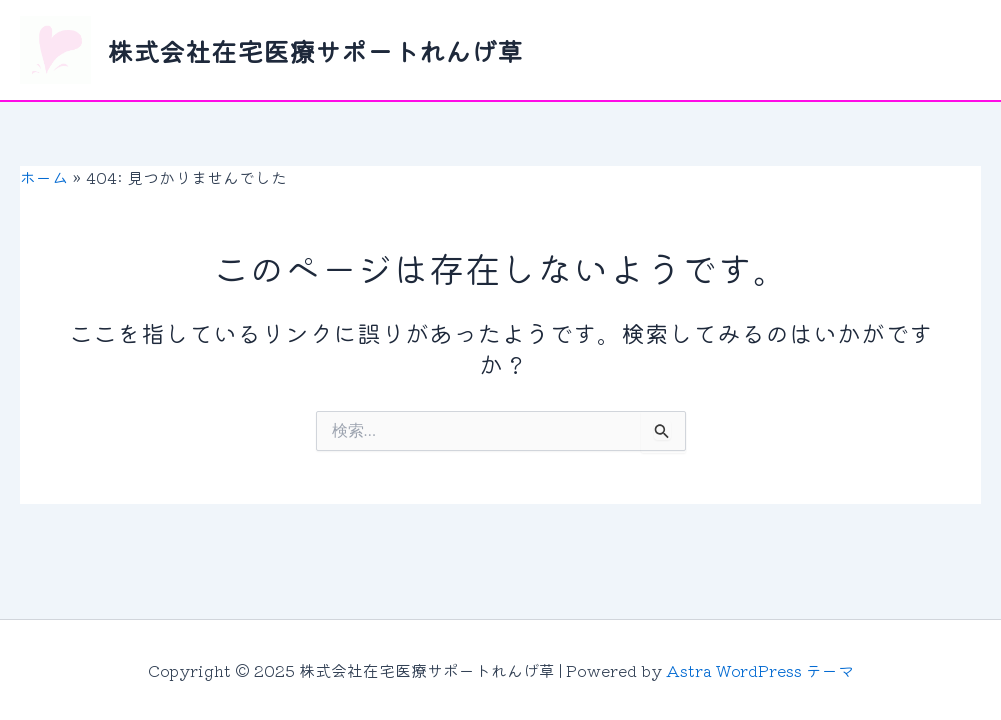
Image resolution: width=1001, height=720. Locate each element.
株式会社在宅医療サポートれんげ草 (315, 50)
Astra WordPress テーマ (760, 670)
